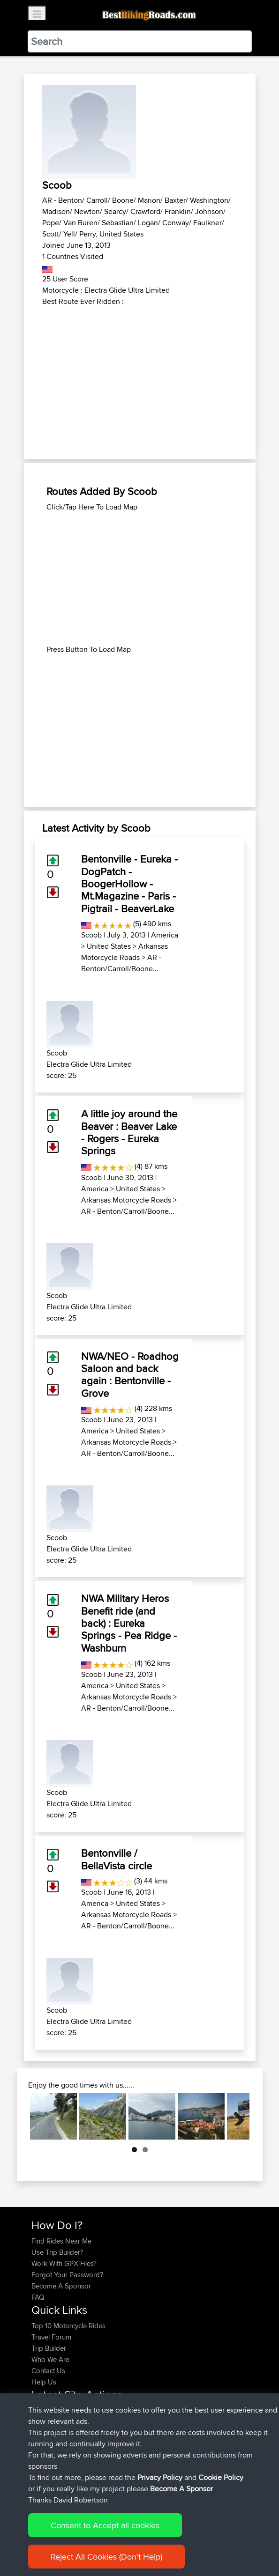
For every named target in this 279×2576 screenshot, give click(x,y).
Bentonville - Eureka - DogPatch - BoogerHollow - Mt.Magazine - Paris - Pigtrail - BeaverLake (129, 883)
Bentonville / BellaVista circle (116, 1859)
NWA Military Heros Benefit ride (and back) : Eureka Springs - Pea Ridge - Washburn (129, 1623)
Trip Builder (48, 2348)
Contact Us (48, 2371)
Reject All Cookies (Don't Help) (106, 2556)
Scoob (91, 935)
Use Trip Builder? (57, 2252)
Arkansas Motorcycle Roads (124, 952)
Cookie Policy (220, 2477)
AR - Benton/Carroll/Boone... (121, 963)
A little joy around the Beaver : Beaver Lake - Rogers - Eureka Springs (129, 1132)
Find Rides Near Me (61, 2241)
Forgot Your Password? (67, 2275)
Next (235, 2116)
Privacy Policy (159, 2477)
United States (109, 946)
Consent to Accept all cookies (105, 2525)
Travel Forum (51, 2337)
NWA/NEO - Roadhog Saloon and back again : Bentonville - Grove (130, 1375)
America (164, 935)
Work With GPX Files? (64, 2263)
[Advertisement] (139, 377)
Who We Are (50, 2359)
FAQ (37, 2297)
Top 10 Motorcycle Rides (68, 2326)
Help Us (43, 2382)
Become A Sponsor (61, 2286)
